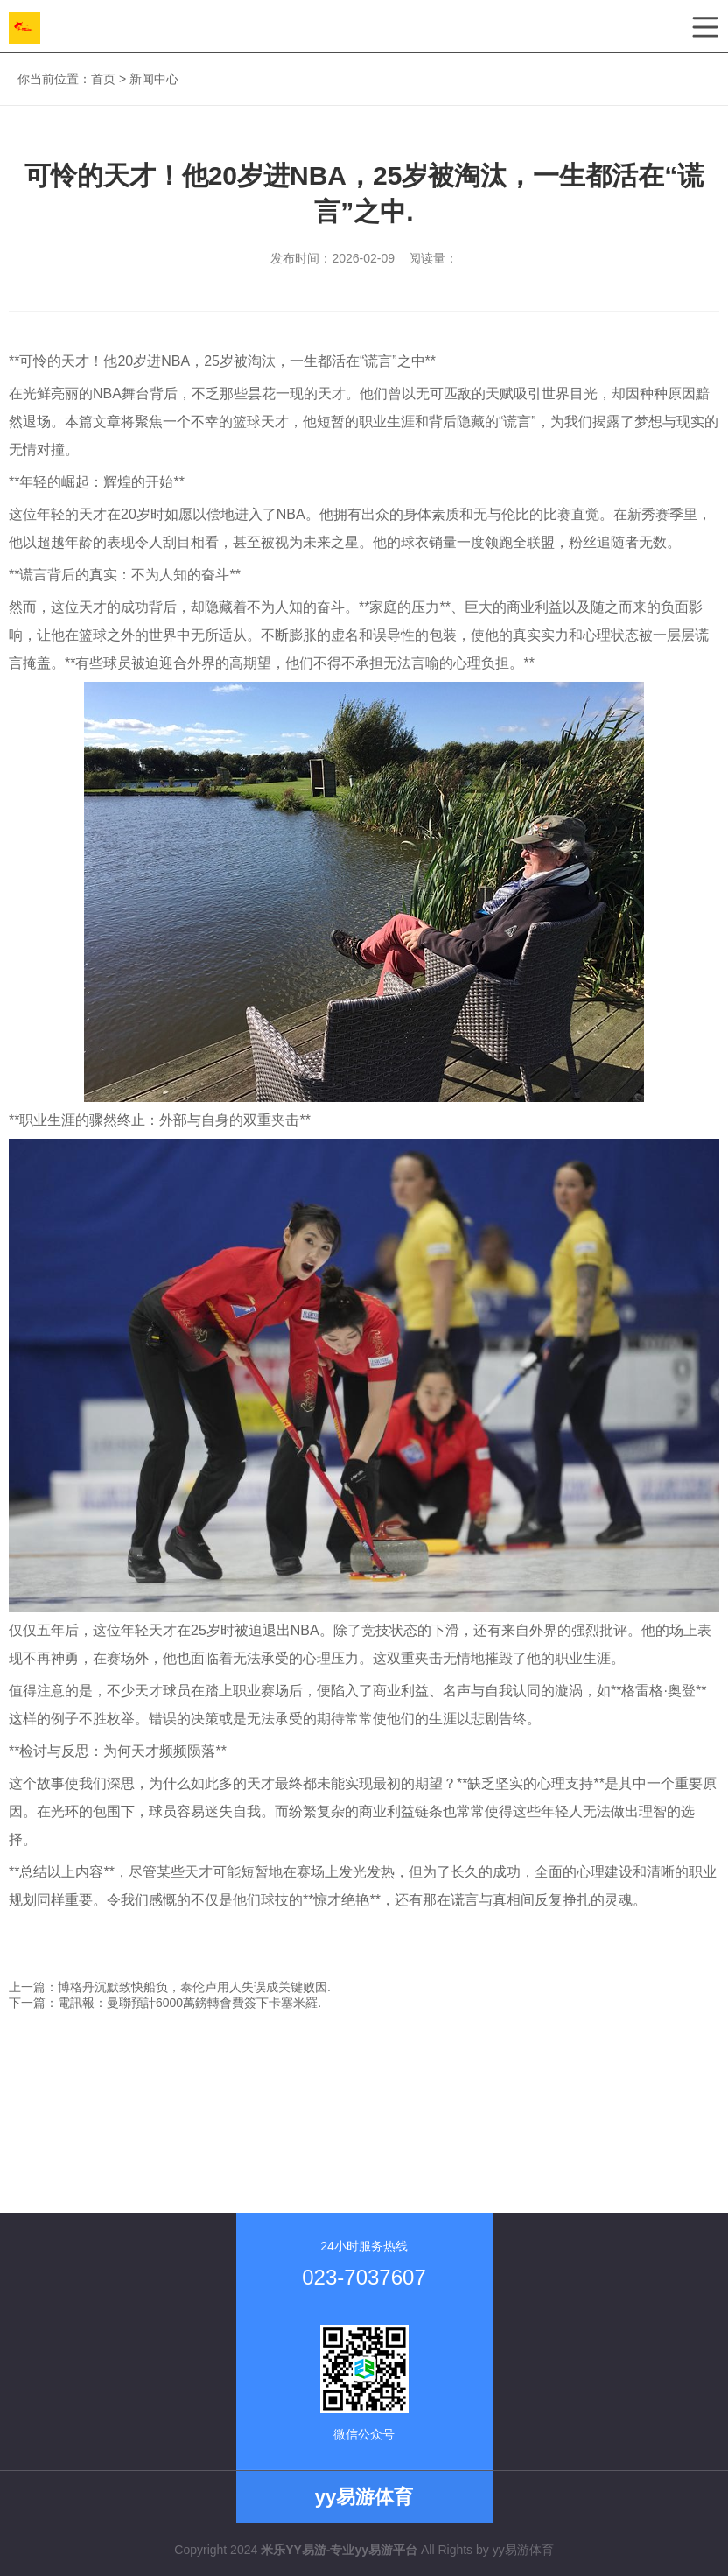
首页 (103, 79)
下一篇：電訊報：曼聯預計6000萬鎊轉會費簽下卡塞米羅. (165, 2003)
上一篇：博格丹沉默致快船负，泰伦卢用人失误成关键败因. (170, 1987)
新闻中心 (154, 79)
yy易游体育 (523, 2550)
